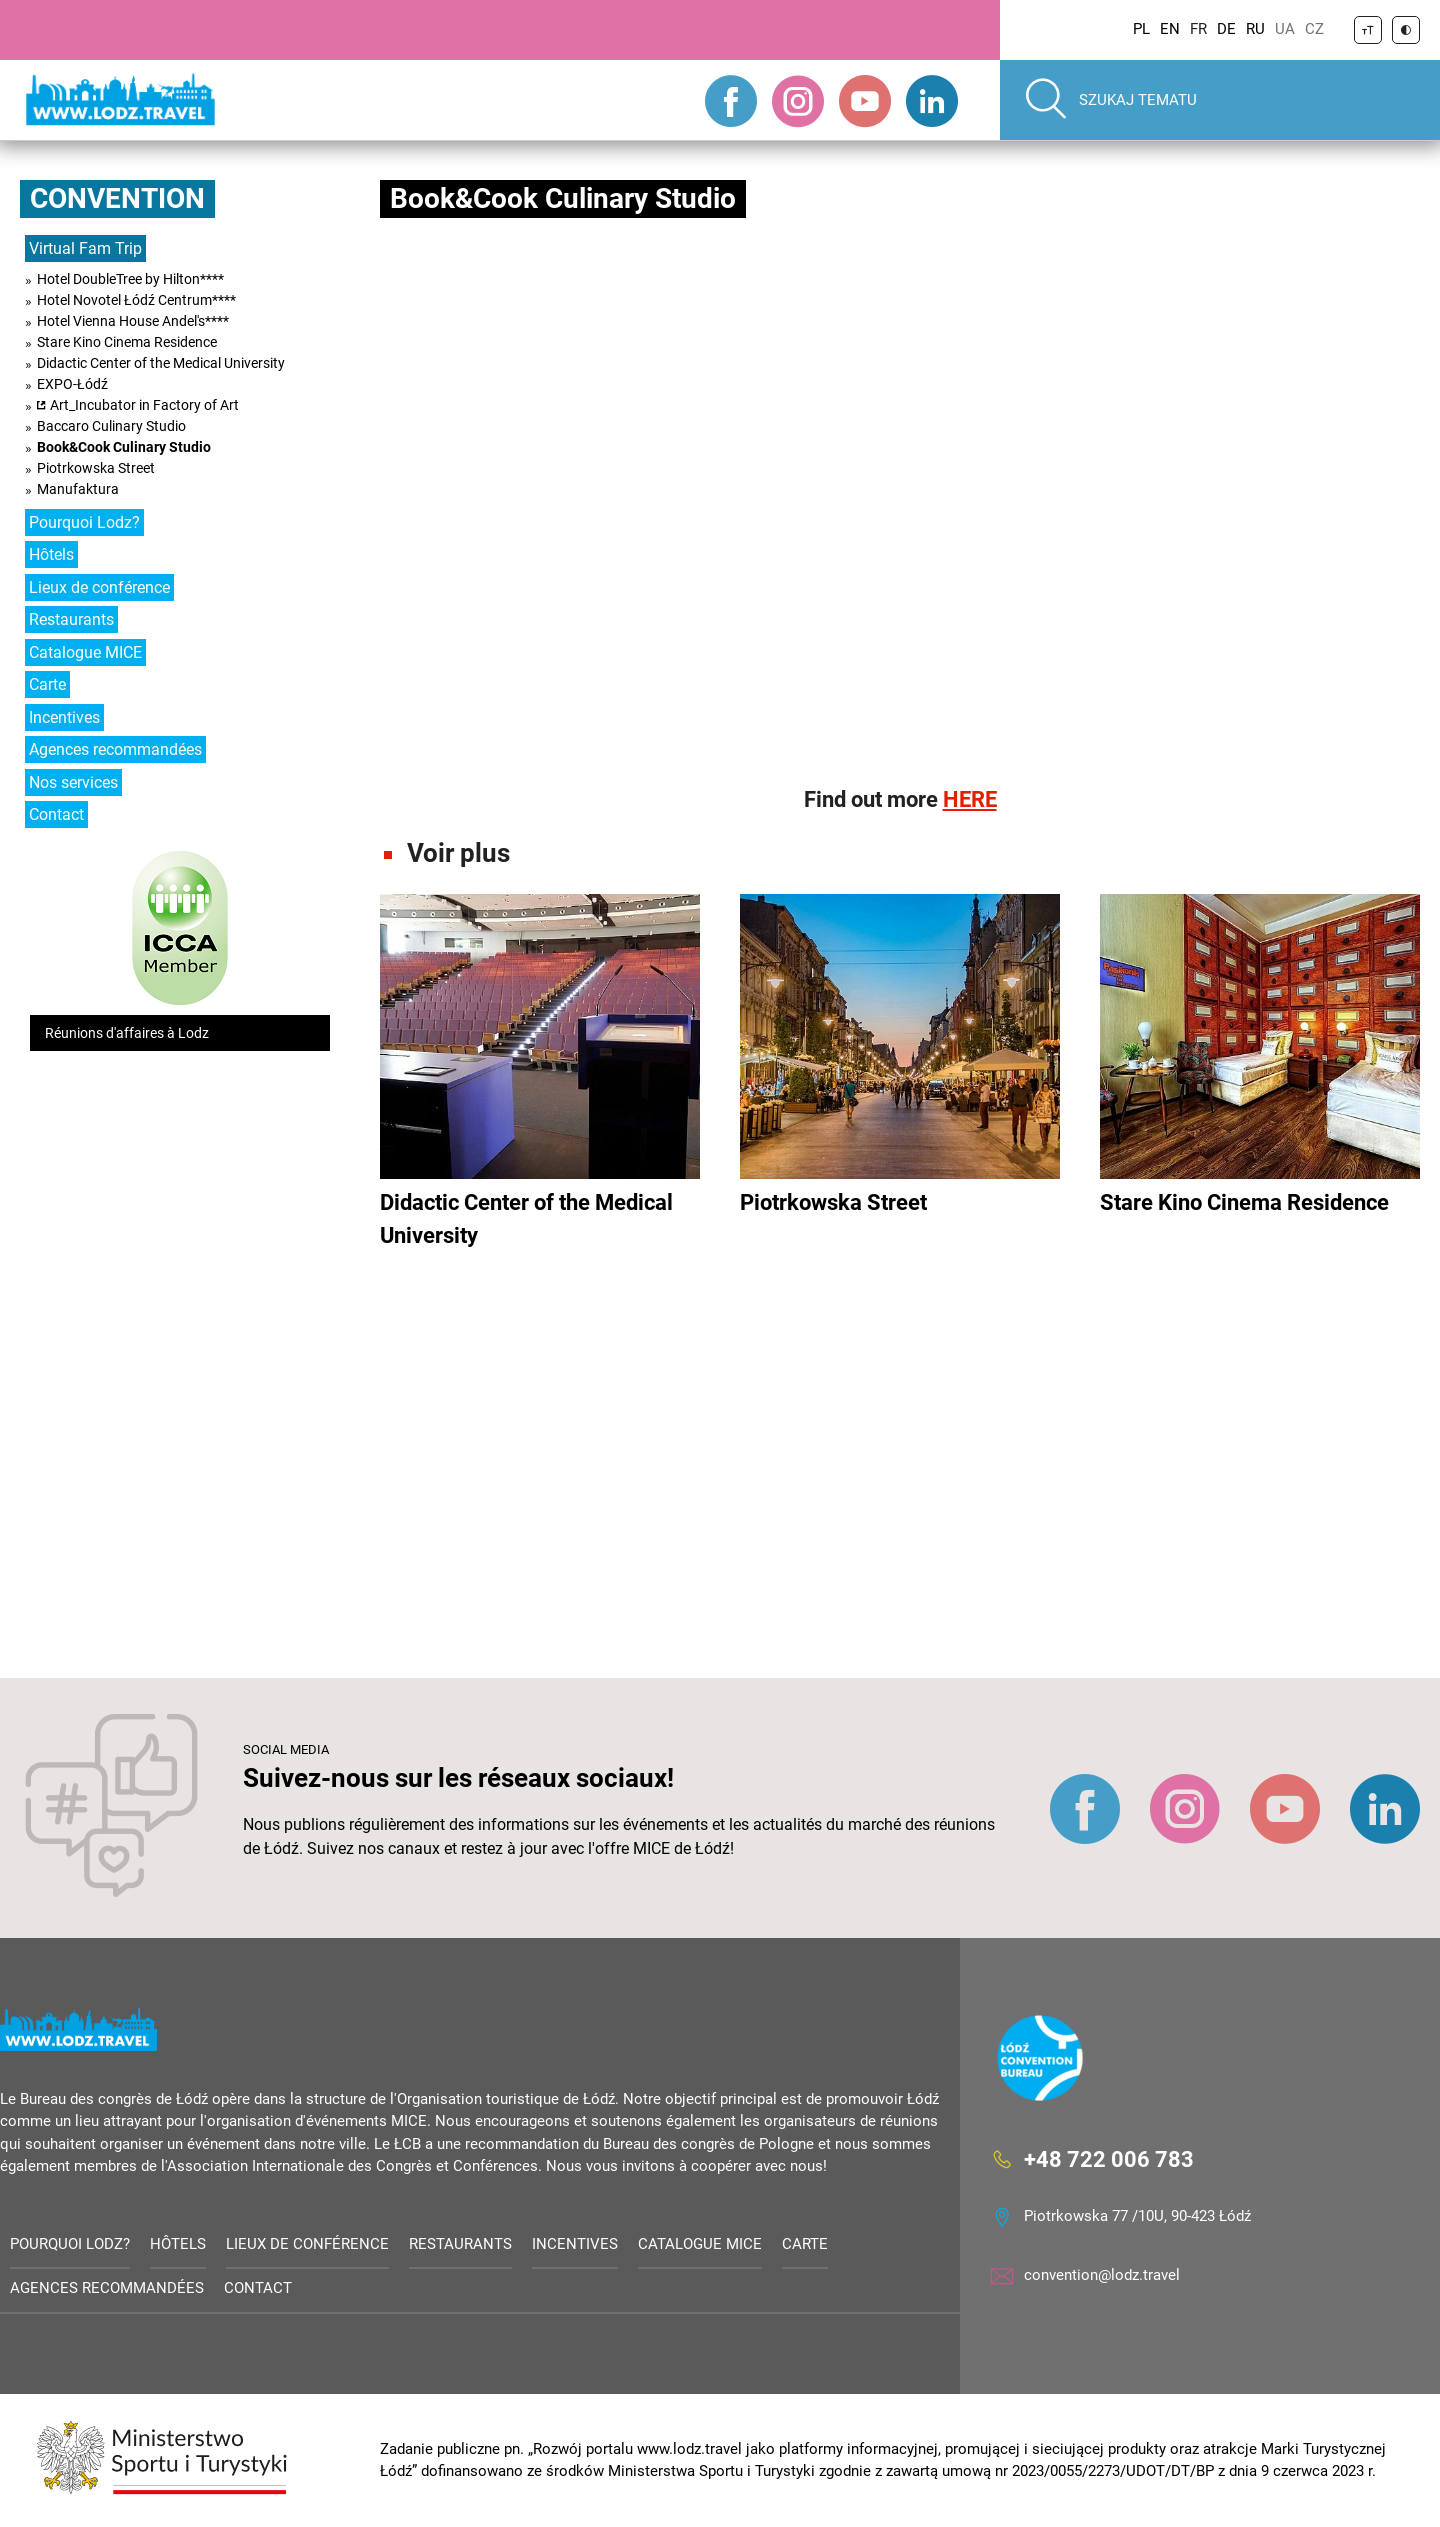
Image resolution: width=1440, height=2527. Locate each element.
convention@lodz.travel (1102, 2275)
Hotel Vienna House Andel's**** (133, 321)
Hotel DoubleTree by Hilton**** (130, 279)
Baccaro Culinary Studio (111, 426)
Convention (117, 198)
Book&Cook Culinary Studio (124, 447)
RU (1255, 29)
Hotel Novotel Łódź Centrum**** (136, 300)
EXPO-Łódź (72, 384)
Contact (56, 814)
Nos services (73, 782)
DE (1226, 29)
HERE (970, 799)
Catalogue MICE (85, 652)
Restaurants (71, 619)
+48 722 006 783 (1109, 2158)
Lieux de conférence (99, 587)
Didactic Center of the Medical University (161, 363)
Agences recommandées (115, 749)
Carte (47, 684)
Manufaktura (78, 489)
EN (1170, 29)
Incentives (64, 717)
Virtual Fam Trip (85, 248)
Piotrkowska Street (96, 468)
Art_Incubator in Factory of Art (144, 405)
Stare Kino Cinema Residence (127, 342)
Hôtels (51, 554)
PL (1141, 29)
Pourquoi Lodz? (84, 522)
